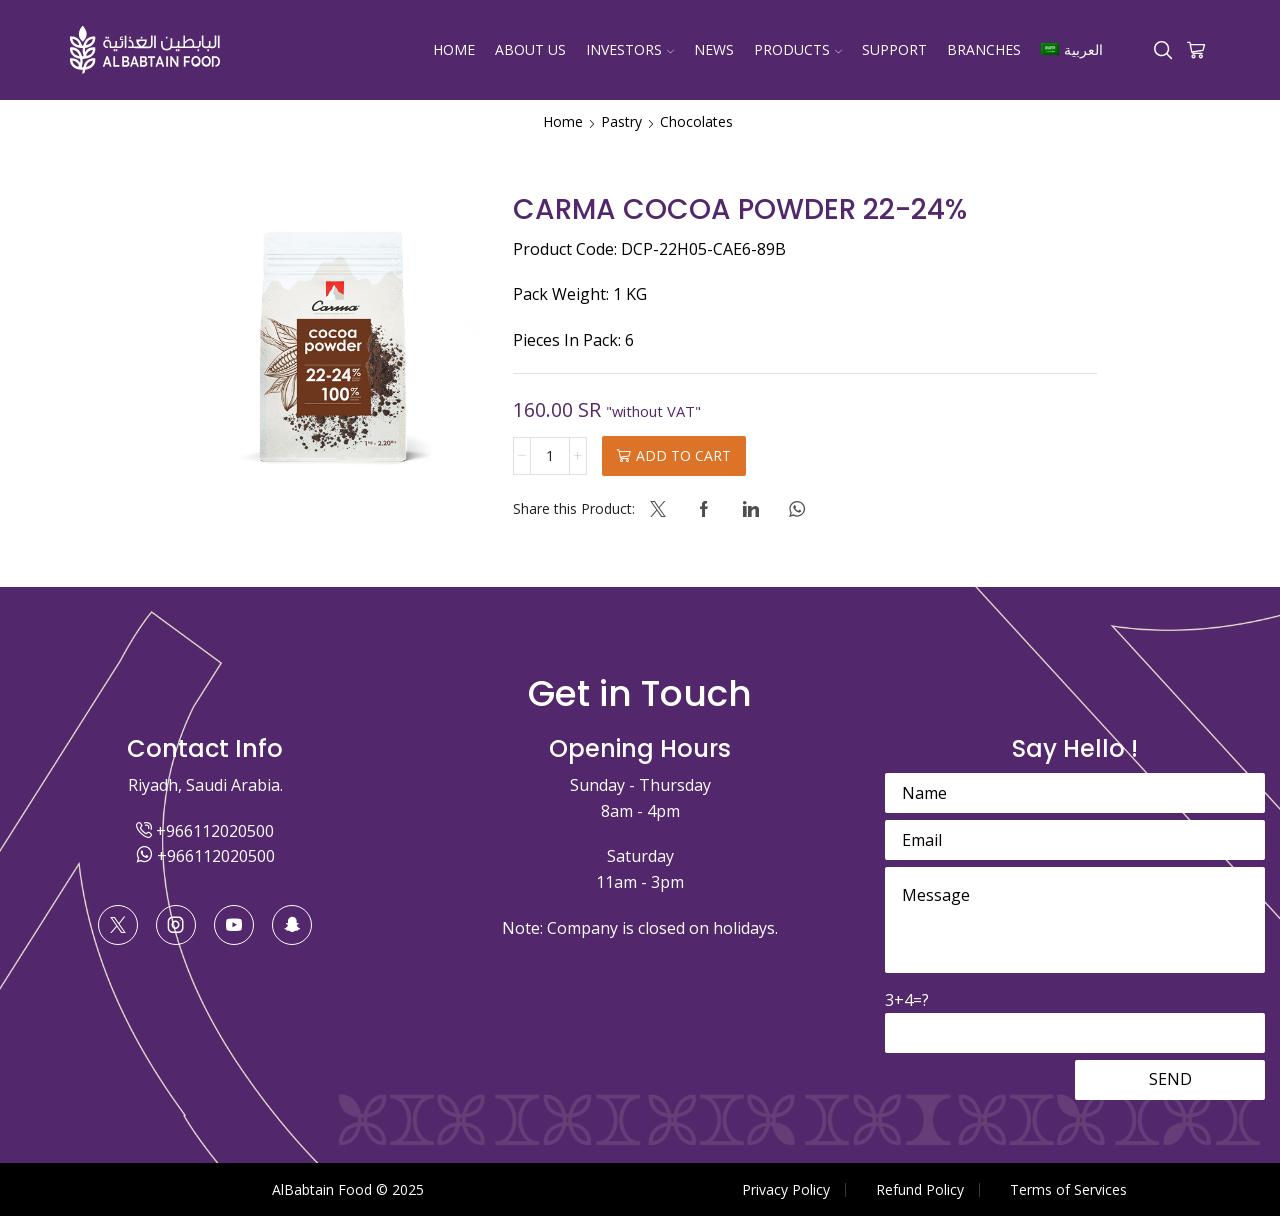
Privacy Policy (786, 1190)
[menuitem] (1071, 50)
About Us (530, 49)
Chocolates (696, 121)
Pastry (621, 121)
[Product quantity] (550, 456)
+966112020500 (205, 831)
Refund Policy (920, 1190)
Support (894, 49)
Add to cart (683, 455)
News (714, 49)
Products (798, 49)
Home (454, 49)
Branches (984, 49)
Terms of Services (1068, 1190)
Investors (630, 49)
